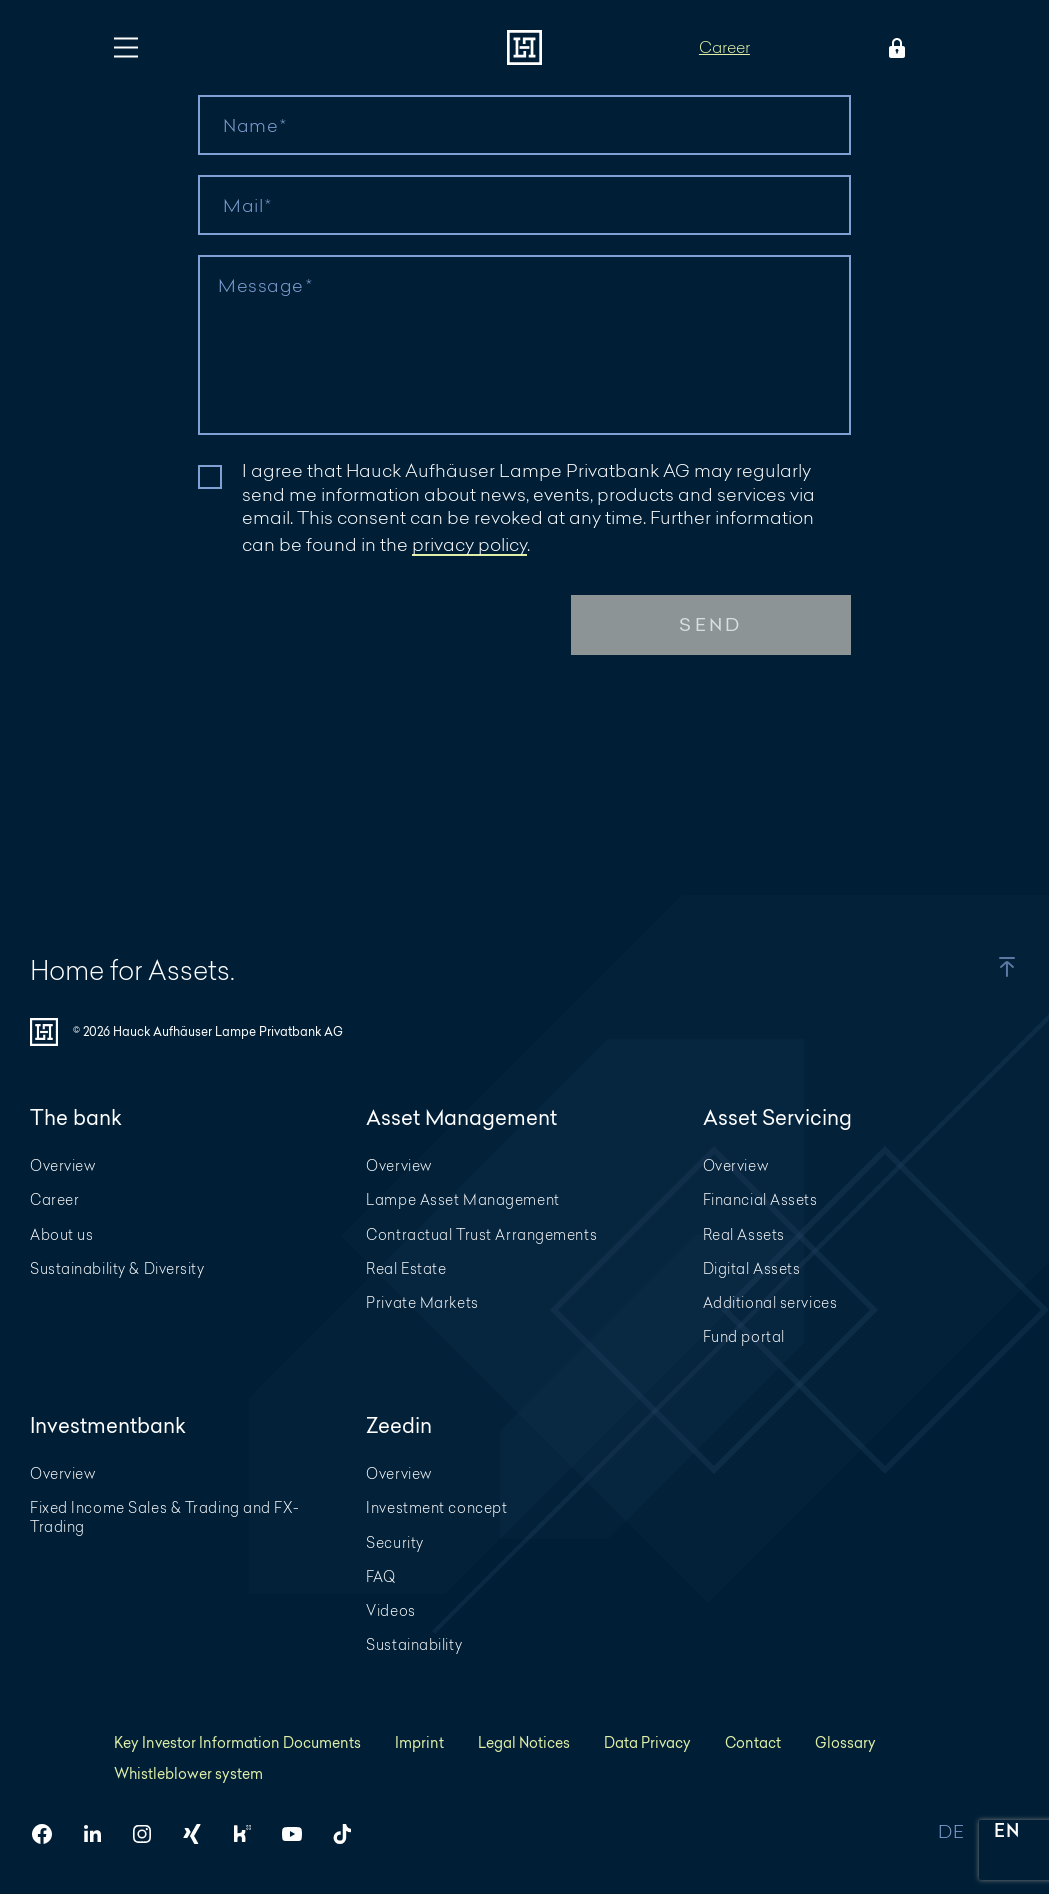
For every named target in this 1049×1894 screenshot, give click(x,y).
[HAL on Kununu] (250, 1834)
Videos (390, 1610)
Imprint (419, 1742)
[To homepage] (524, 47)
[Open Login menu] (893, 48)
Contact (753, 1742)
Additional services (770, 1302)
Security (394, 1542)
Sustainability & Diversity (117, 1268)
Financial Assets (760, 1199)
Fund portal (744, 1336)
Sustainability (414, 1644)
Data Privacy (647, 1742)
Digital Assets (752, 1268)
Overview (62, 1165)
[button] (987, 967)
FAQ (381, 1576)
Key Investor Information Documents (237, 1742)
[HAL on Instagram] (150, 1834)
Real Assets (744, 1234)
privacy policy (469, 544)
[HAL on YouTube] (300, 1834)
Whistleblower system (188, 1773)
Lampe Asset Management (462, 1199)
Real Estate (406, 1268)
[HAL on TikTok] (350, 1834)
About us (61, 1234)
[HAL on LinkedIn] (100, 1834)
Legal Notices (524, 1742)
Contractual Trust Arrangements (481, 1234)
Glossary (845, 1742)
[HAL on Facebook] (50, 1834)
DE (951, 1832)
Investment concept (436, 1507)
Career (724, 46)
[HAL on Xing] (200, 1834)
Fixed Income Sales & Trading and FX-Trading (164, 1516)
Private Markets (422, 1302)
